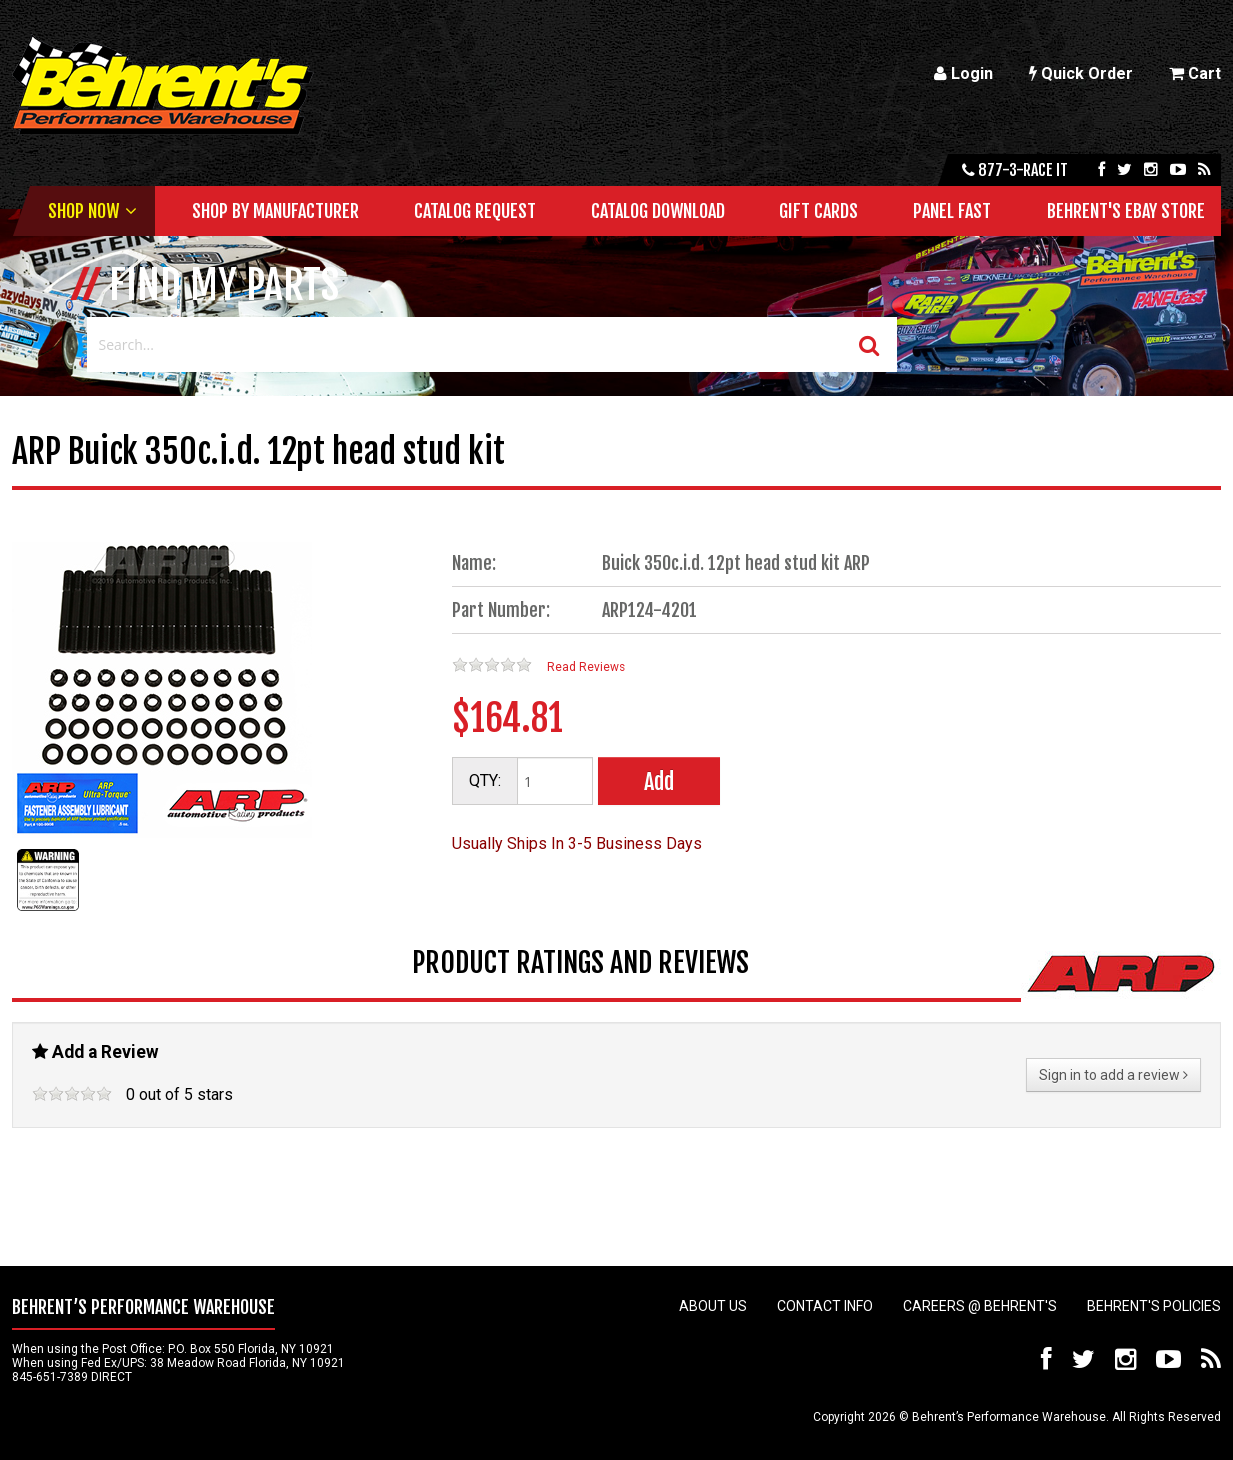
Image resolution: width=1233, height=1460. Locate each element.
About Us (713, 1306)
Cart (1195, 73)
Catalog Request (475, 211)
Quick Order (1081, 73)
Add (659, 781)
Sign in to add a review (1113, 1075)
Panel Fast (952, 211)
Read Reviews (586, 667)
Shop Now (83, 211)
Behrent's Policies (1154, 1306)
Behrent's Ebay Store (1126, 211)
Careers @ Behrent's (980, 1306)
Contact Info (825, 1306)
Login (963, 73)
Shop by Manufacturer (275, 211)
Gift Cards (818, 211)
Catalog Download (658, 211)
